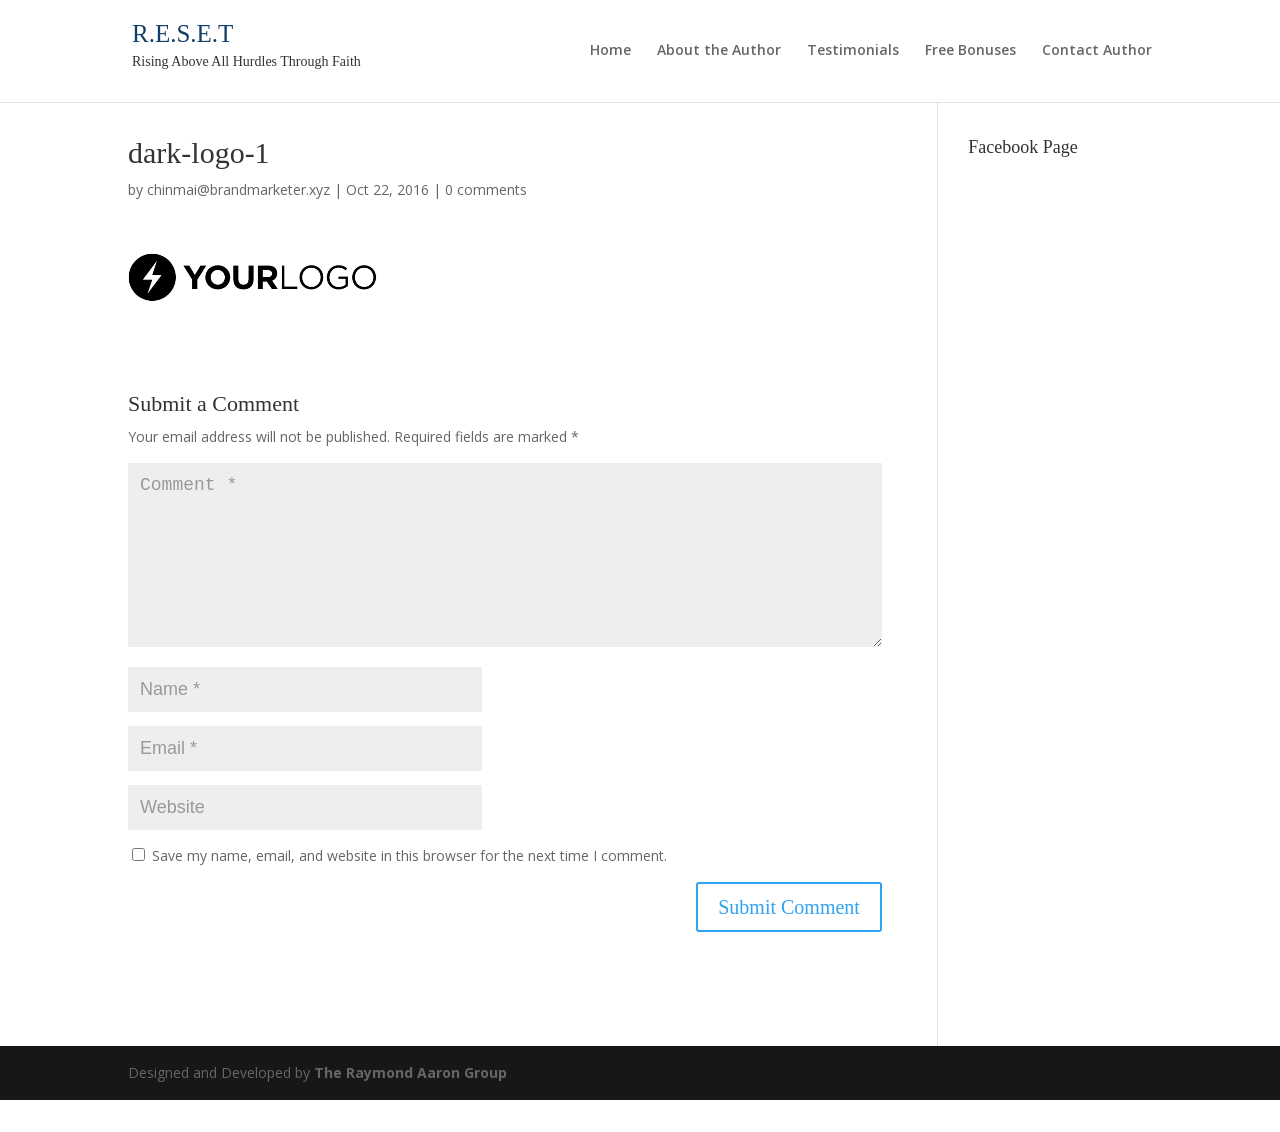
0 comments (486, 189)
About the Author (719, 51)
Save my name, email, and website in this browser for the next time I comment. (409, 887)
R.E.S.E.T (182, 33)
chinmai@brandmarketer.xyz (238, 189)
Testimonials (853, 51)
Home (610, 51)
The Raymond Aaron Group (410, 1104)
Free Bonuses (970, 51)
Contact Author (1097, 51)
